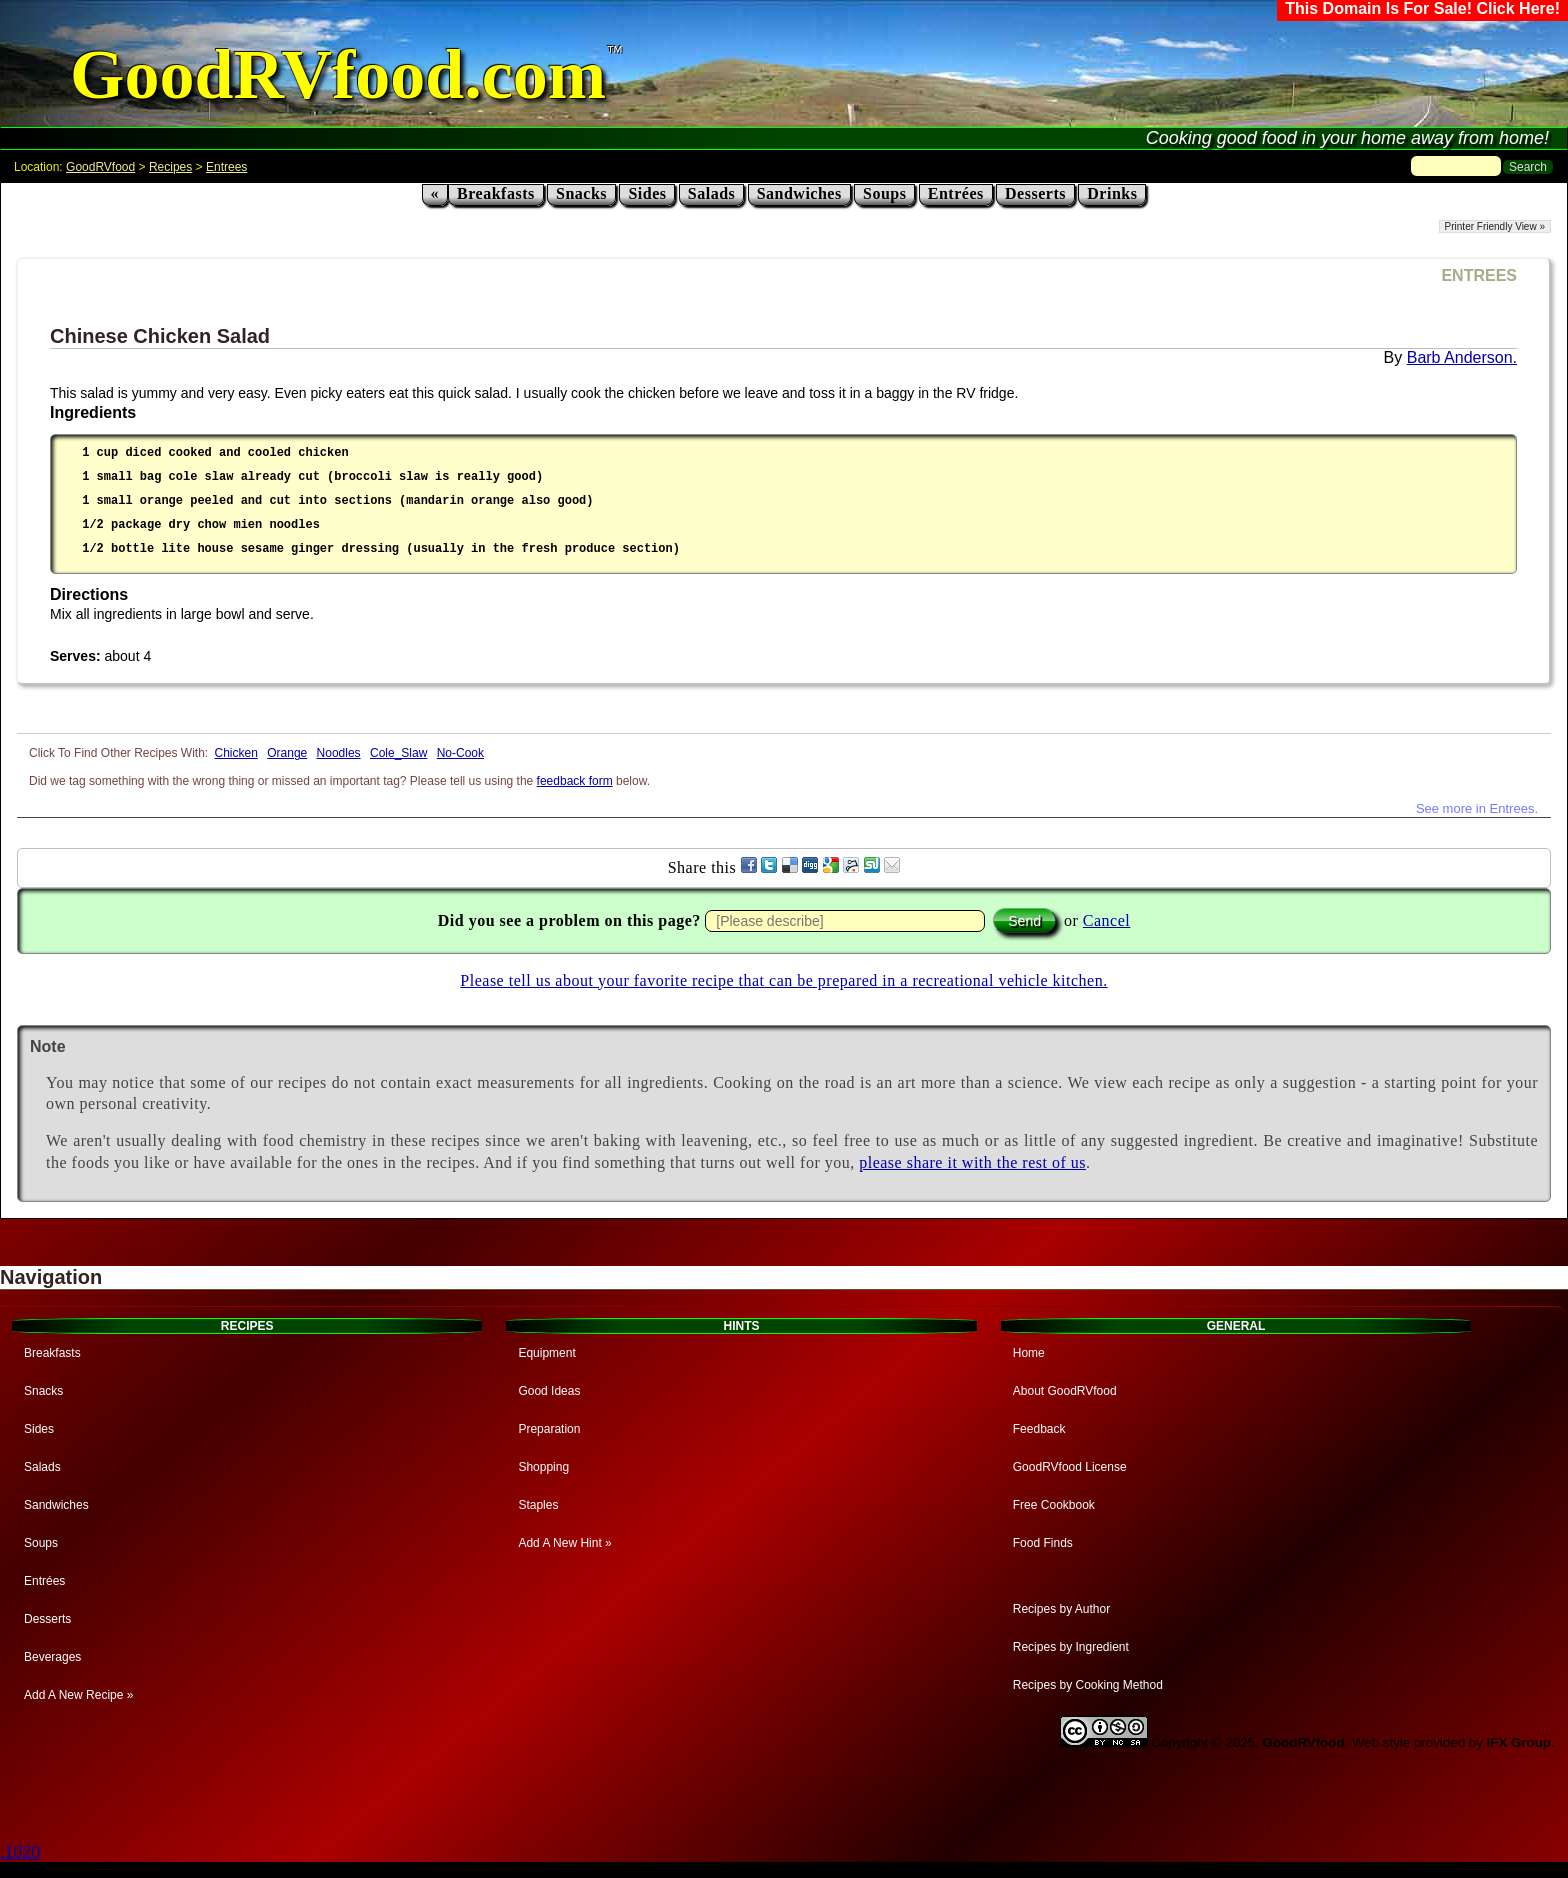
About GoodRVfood (1065, 1391)
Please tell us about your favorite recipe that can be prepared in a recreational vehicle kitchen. (783, 980)
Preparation (549, 1429)
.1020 (20, 1852)
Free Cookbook (1054, 1505)
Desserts (1035, 193)
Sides (647, 193)
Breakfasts (496, 193)
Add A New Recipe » (78, 1695)
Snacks (581, 193)
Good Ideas (549, 1391)
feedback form (575, 781)
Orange (287, 753)
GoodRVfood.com (338, 74)
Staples (538, 1505)
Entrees (226, 167)
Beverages (52, 1657)
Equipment (546, 1353)
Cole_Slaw (398, 753)
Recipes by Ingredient (1071, 1647)
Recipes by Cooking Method (1088, 1685)
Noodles (339, 753)
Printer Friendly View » (1495, 226)
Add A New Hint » (564, 1543)
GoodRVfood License (1070, 1467)
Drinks (1112, 193)
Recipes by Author (1061, 1609)
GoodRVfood (100, 167)
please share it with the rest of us (972, 1162)
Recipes (170, 167)
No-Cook (460, 753)
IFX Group (1519, 1742)
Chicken (236, 753)
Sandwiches (799, 193)
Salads (711, 193)
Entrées (956, 193)
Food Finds (1043, 1543)
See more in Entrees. (1477, 808)
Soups (884, 193)
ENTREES (1479, 275)
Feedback (1039, 1429)
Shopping (543, 1467)
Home (1029, 1353)
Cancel (1106, 920)
